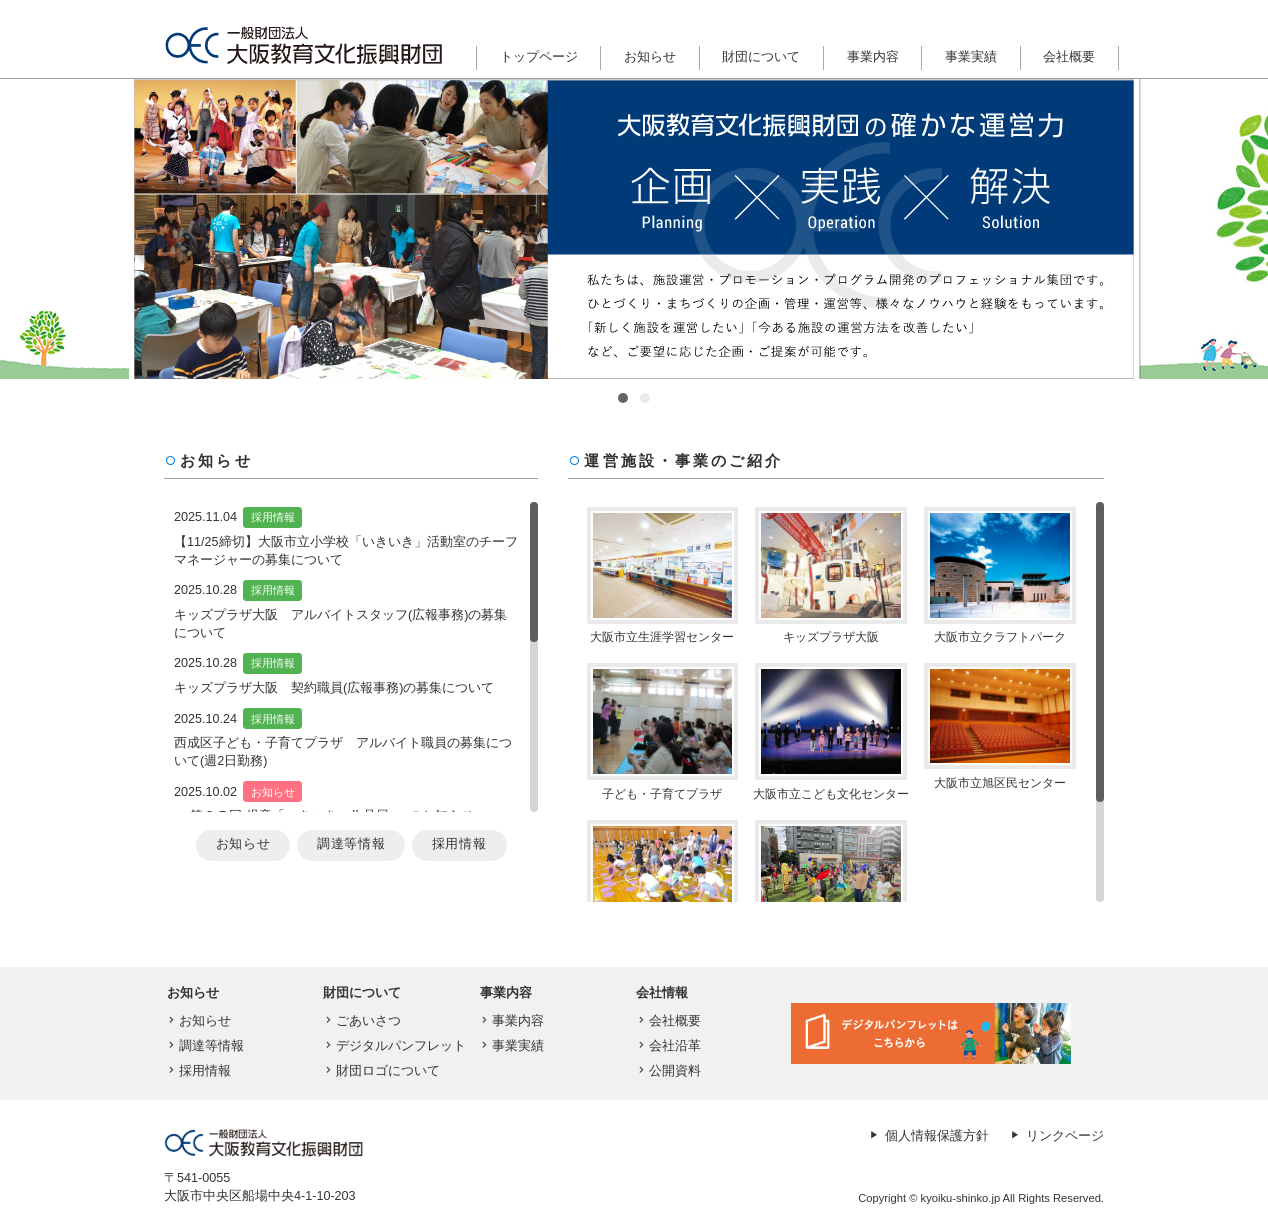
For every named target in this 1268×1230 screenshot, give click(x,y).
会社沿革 (667, 1046)
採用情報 (273, 517)
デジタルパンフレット (393, 1046)
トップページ (539, 57)
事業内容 (873, 57)
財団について (761, 57)
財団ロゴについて (380, 1071)
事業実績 (971, 57)
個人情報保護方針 (927, 1136)
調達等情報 (351, 844)
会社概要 (1069, 57)
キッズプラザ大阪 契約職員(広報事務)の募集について (334, 688)
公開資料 (667, 1071)
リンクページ (1055, 1136)
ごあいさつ (361, 1021)
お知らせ (650, 57)
